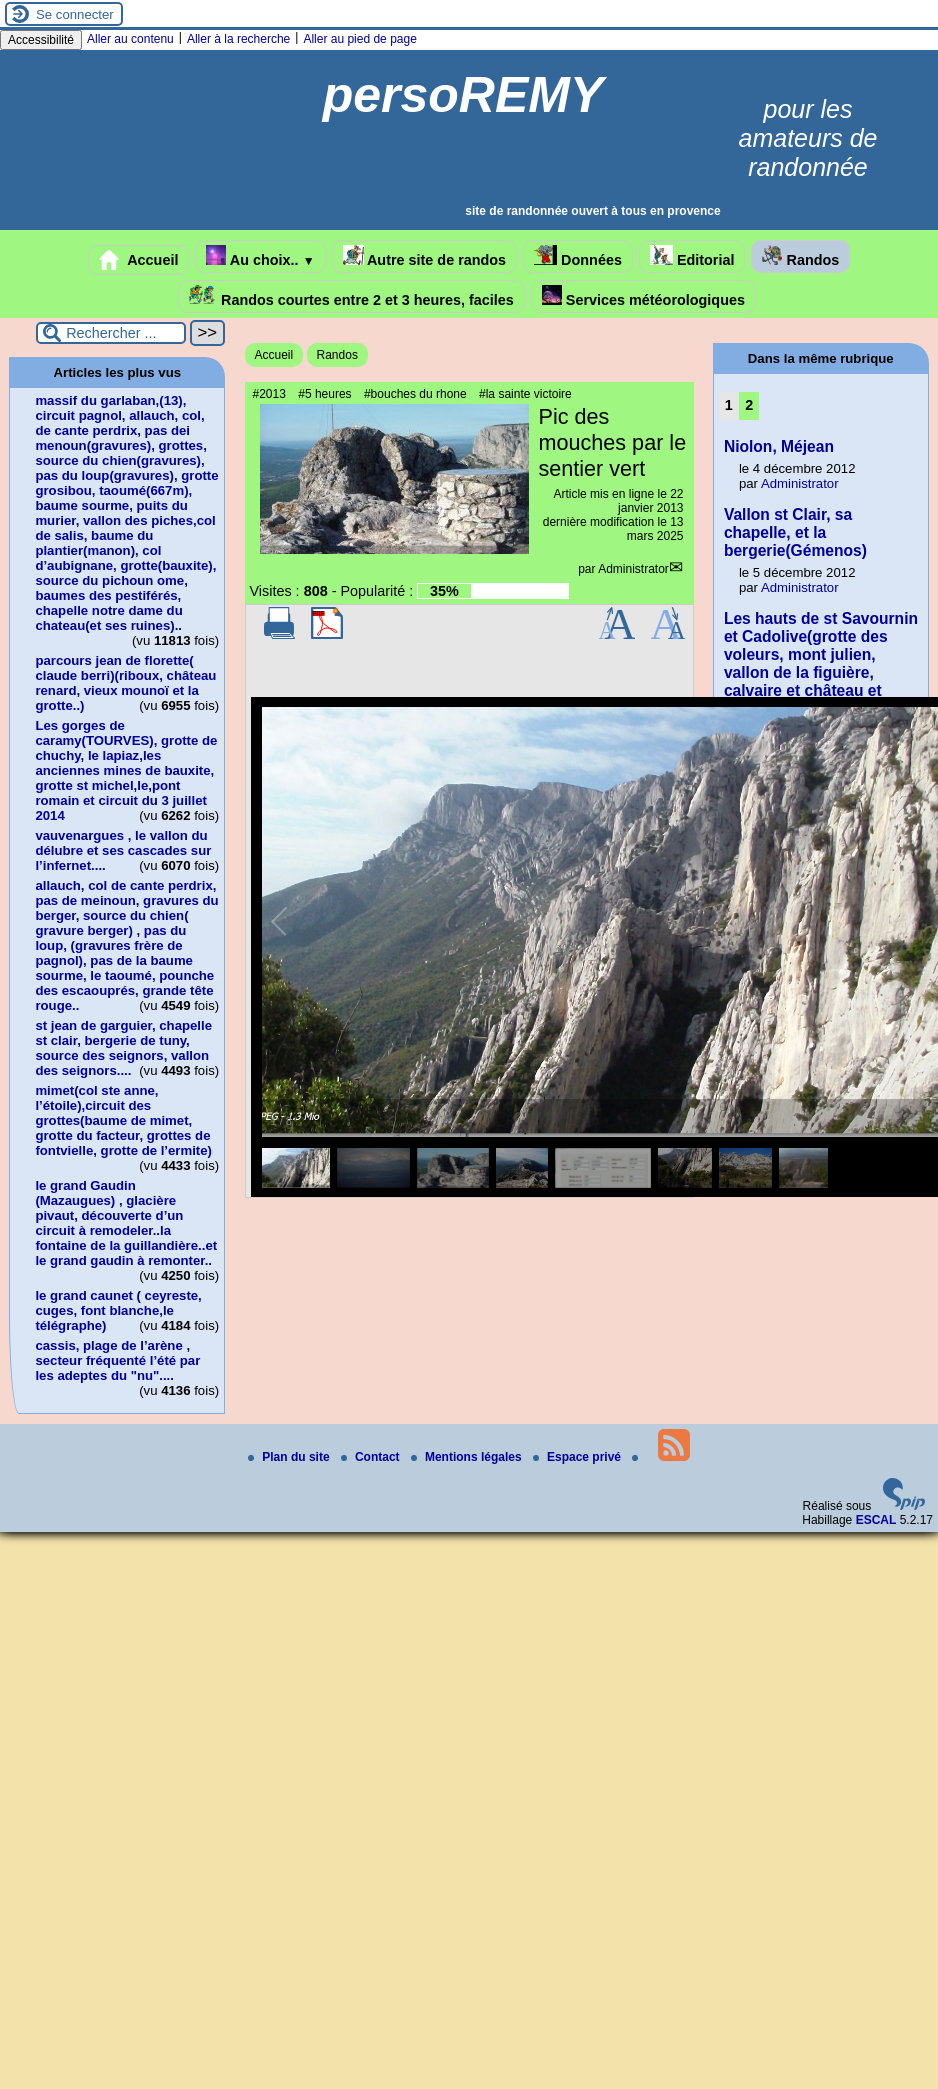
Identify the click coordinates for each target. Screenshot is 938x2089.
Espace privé (578, 1457)
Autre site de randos (425, 256)
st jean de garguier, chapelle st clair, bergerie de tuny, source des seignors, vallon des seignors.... (123, 1048)
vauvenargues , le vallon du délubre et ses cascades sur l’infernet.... (123, 850)
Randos (800, 256)
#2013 (269, 394)
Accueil (139, 260)
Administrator (633, 569)
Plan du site (290, 1457)
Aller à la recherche (238, 39)
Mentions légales (468, 1457)
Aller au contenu (130, 39)
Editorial (692, 256)
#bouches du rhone (415, 394)
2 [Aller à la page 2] (749, 405)
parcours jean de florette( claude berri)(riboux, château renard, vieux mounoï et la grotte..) (125, 683)
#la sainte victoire (525, 394)
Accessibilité (41, 40)
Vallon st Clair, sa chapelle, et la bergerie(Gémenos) (795, 532)
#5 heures (324, 394)
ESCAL (876, 1520)
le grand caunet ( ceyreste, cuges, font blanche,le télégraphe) (118, 1310)
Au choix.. (260, 256)
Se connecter (75, 14)
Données (578, 256)
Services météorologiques (643, 296)
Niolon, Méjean (779, 446)
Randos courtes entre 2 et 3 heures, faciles (351, 296)
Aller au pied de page (359, 39)
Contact (372, 1457)
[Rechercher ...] (111, 333)
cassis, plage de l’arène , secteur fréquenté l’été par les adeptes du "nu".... (117, 1360)
